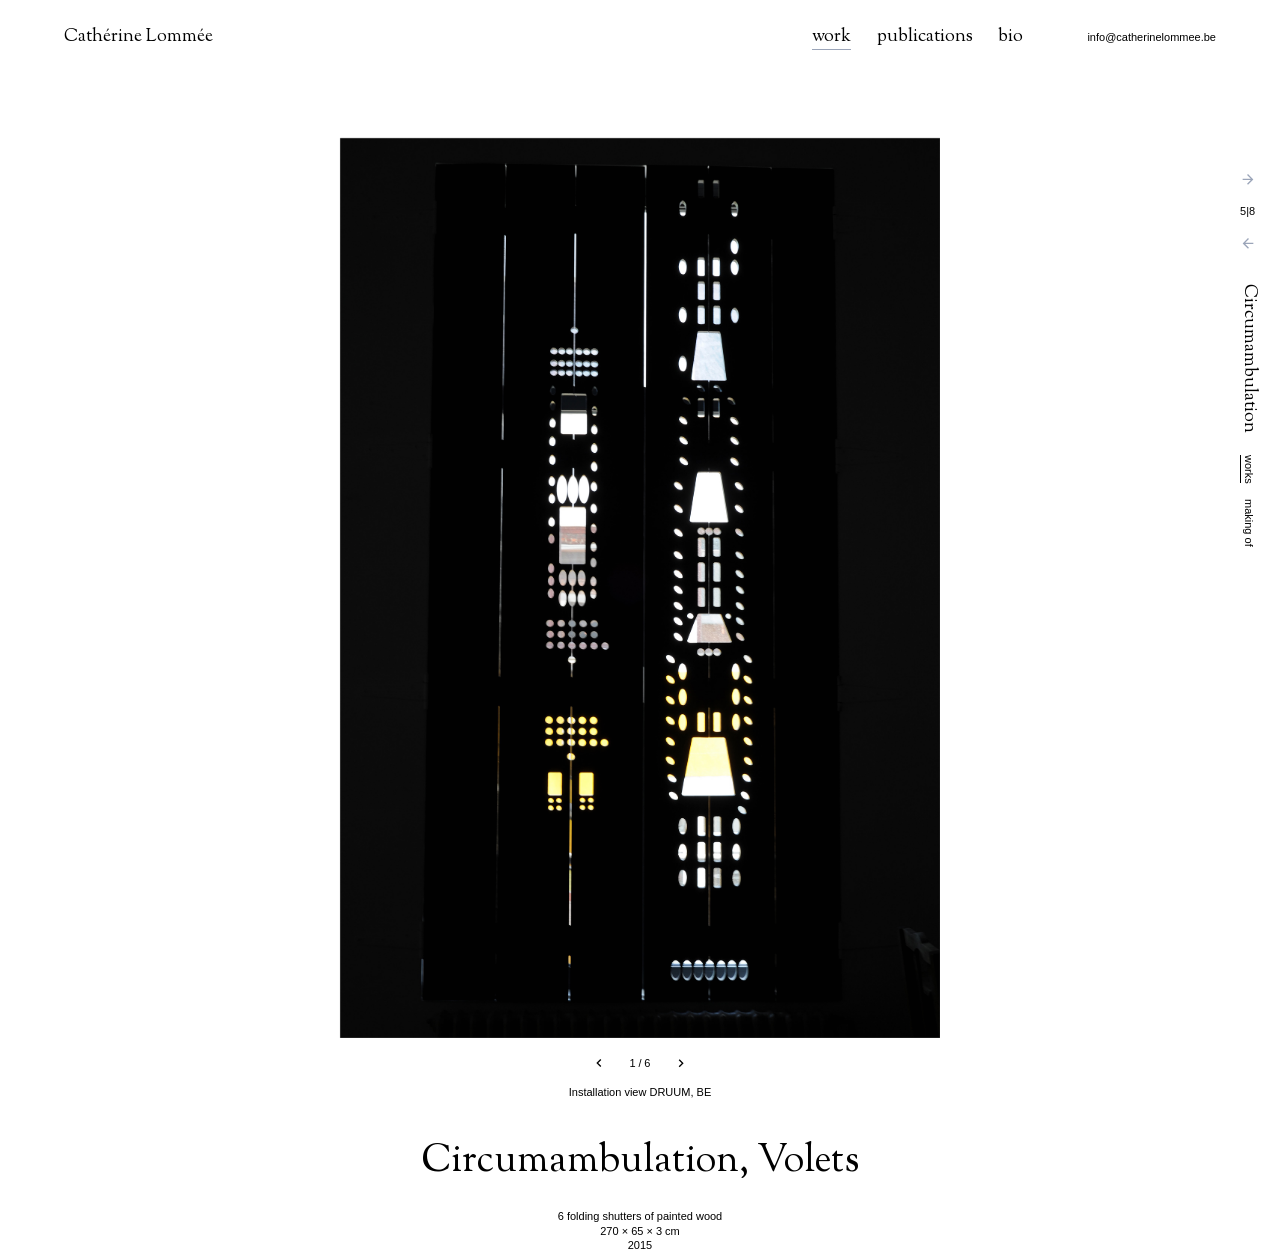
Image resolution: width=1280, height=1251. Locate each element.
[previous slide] (599, 1063)
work (831, 38)
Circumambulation (1249, 360)
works (1249, 469)
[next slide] (681, 1063)
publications (925, 38)
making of (1249, 523)
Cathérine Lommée (138, 37)
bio (1010, 38)
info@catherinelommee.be (1151, 37)
